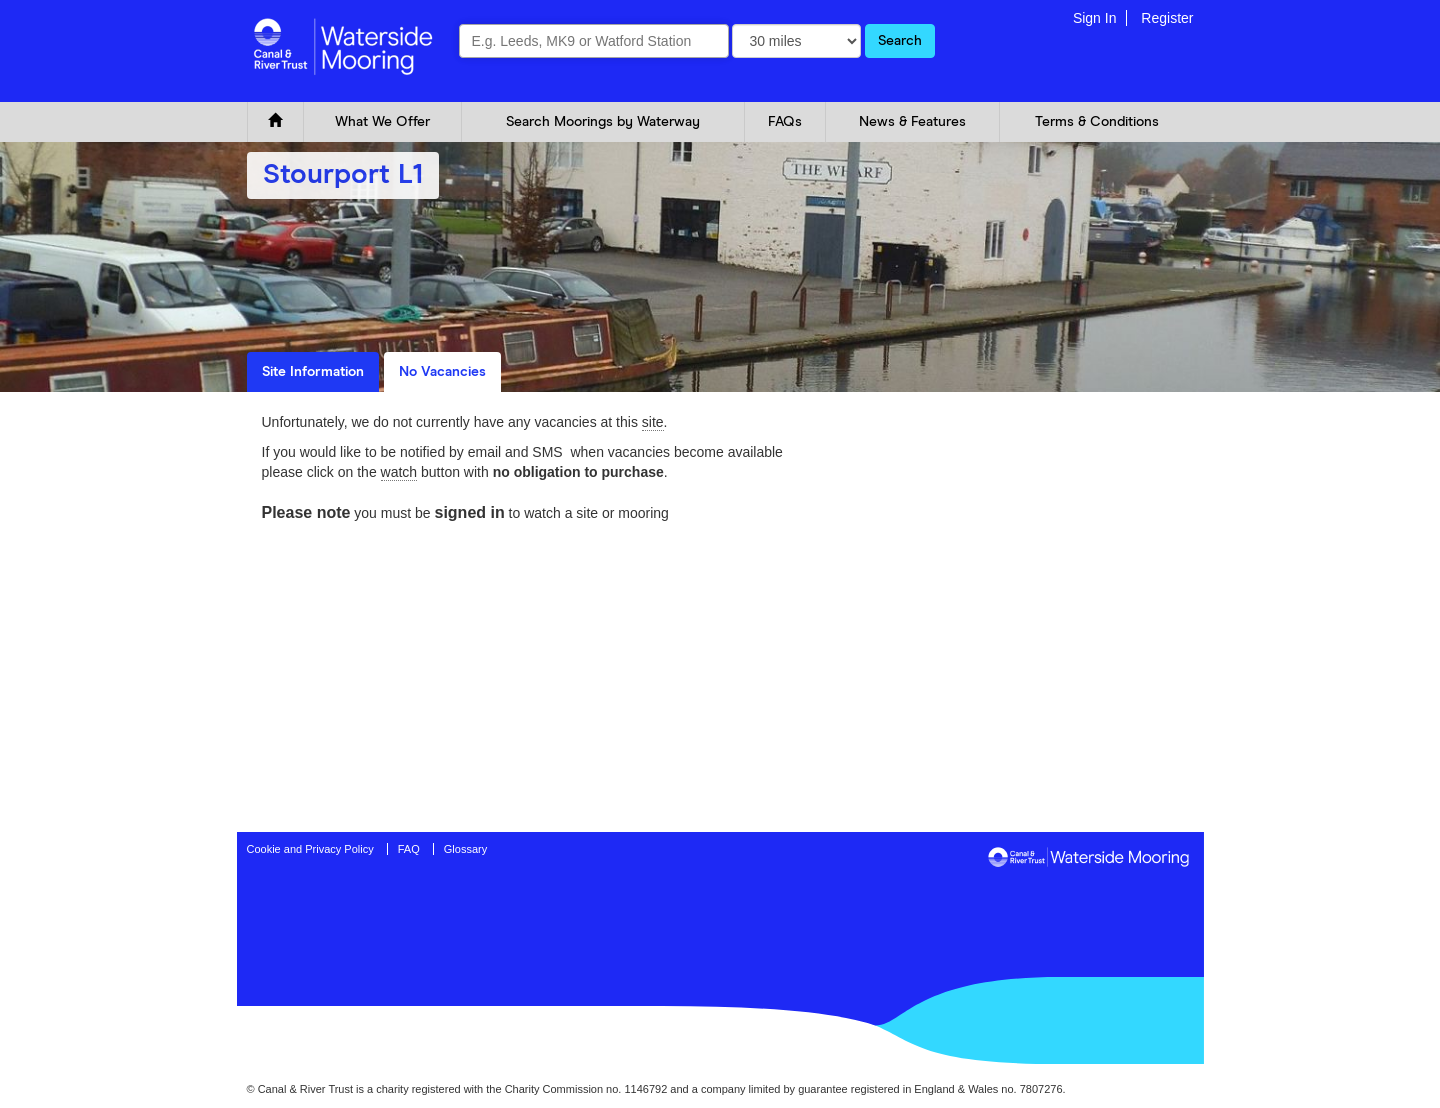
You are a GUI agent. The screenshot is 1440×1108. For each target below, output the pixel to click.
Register (1167, 18)
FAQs (785, 122)
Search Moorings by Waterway (603, 122)
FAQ (409, 849)
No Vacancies (442, 372)
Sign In (1095, 18)
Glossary (465, 849)
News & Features (912, 122)
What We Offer (382, 122)
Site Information (313, 372)
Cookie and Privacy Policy (310, 849)
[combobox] (594, 41)
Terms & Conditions (1097, 122)
